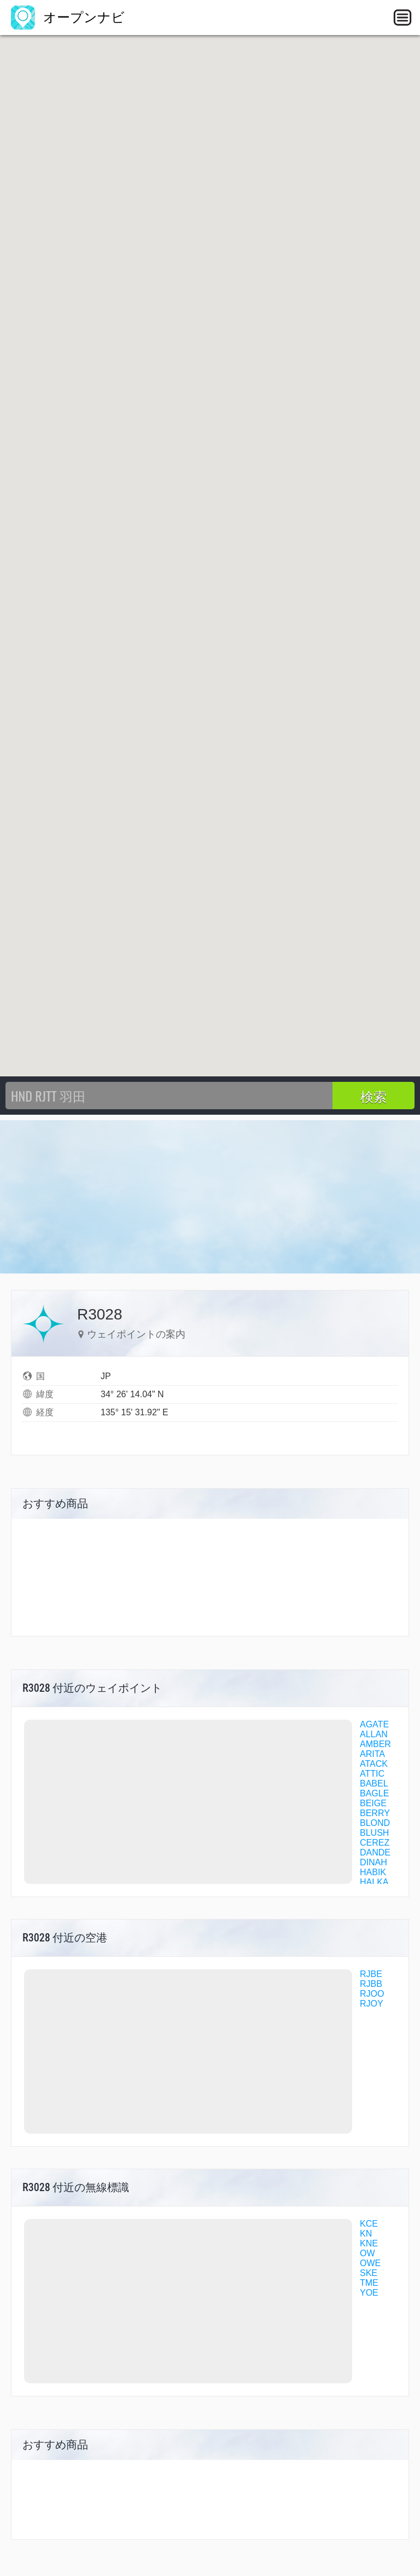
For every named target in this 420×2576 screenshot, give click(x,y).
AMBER (375, 1744)
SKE (368, 2273)
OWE (370, 2263)
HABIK (373, 1872)
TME (369, 2282)
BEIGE (373, 1803)
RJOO (372, 1993)
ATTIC (372, 1773)
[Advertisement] (210, 1196)
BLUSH (374, 1832)
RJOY (371, 2003)
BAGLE (374, 1793)
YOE (369, 2292)
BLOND (375, 1823)
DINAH (373, 1862)
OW (367, 2253)
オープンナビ (68, 17)
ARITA (372, 1754)
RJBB (371, 1984)
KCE (369, 2223)
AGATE (374, 1724)
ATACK (374, 1763)
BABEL (374, 1783)
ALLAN (374, 1734)
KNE (369, 2243)
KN (366, 2233)
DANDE (375, 1852)
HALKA (374, 1882)
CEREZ (374, 1842)
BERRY (375, 1813)
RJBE (371, 1974)
